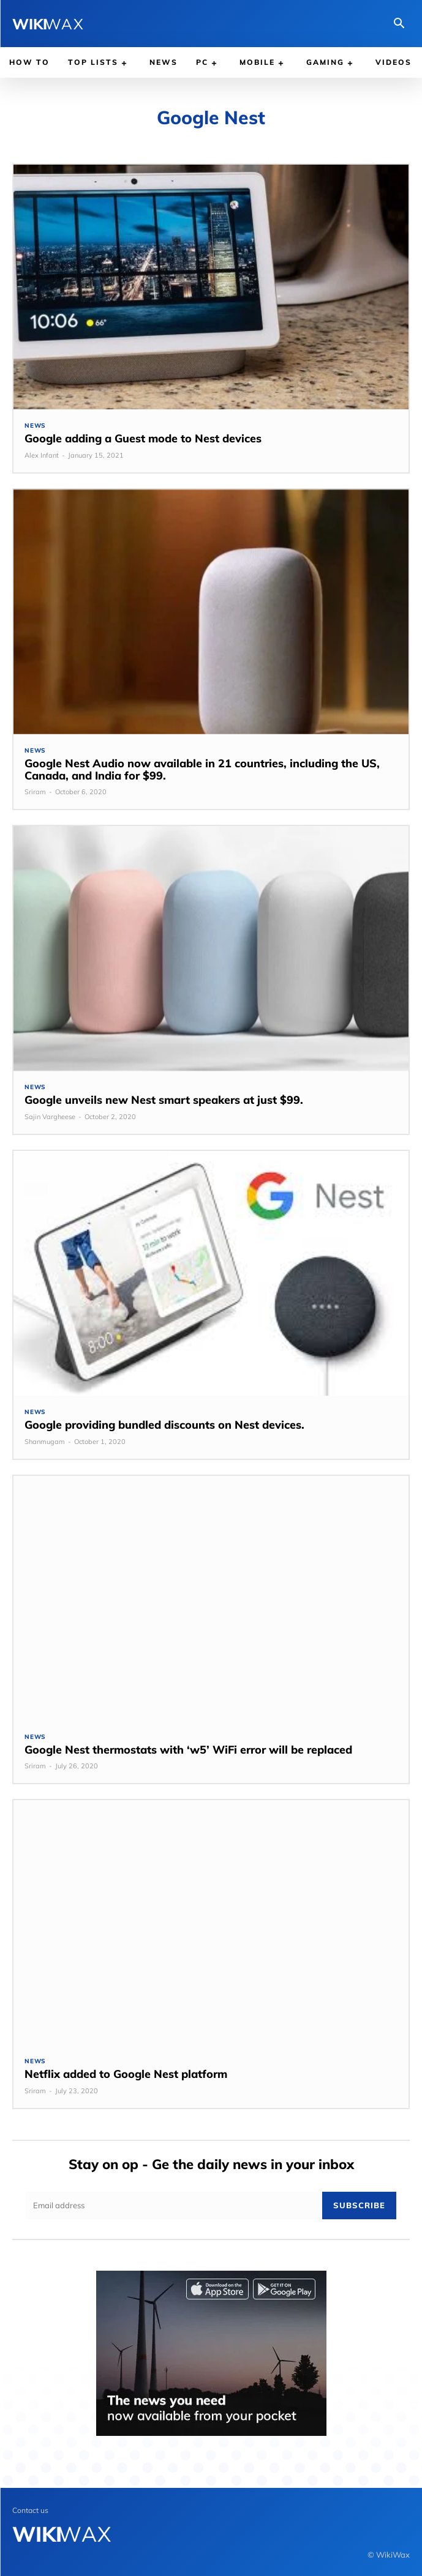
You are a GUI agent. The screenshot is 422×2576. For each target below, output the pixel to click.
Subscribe (359, 2205)
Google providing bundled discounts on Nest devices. (164, 1425)
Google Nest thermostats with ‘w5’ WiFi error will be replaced (188, 1750)
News (35, 426)
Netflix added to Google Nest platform (125, 2074)
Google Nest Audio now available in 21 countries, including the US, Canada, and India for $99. (202, 769)
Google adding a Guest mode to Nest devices (143, 438)
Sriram (35, 791)
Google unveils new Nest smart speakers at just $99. (163, 1100)
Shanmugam (44, 1441)
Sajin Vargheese (49, 1116)
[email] (174, 2205)
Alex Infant (41, 455)
